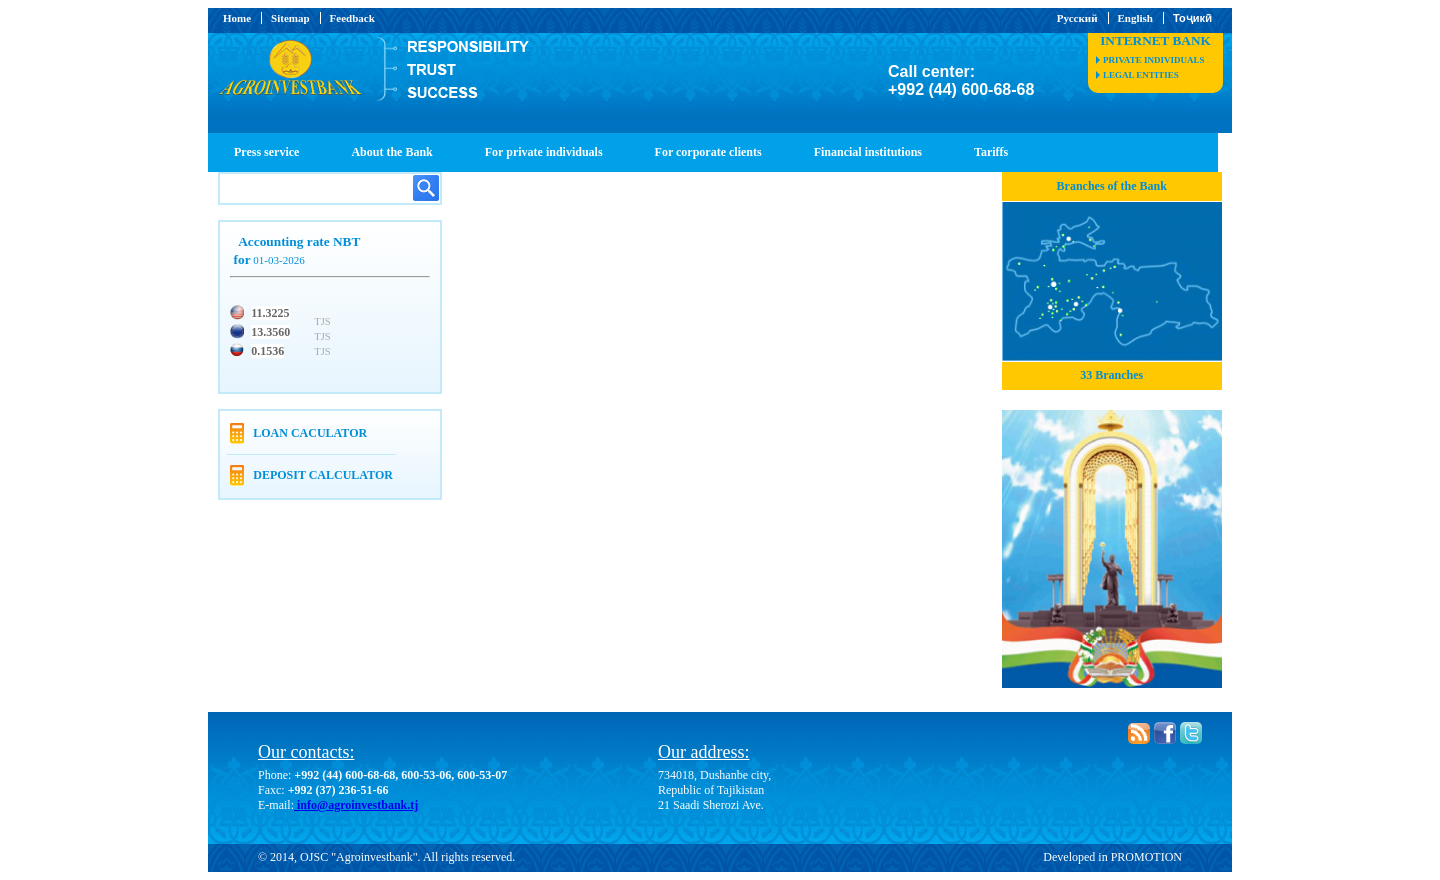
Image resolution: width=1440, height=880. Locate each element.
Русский (1077, 18)
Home (237, 18)
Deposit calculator (323, 475)
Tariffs (991, 152)
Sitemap (290, 18)
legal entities (1141, 75)
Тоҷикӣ (1192, 18)
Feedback (352, 18)
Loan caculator (310, 433)
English (1135, 18)
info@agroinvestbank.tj (356, 805)
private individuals (1153, 60)
